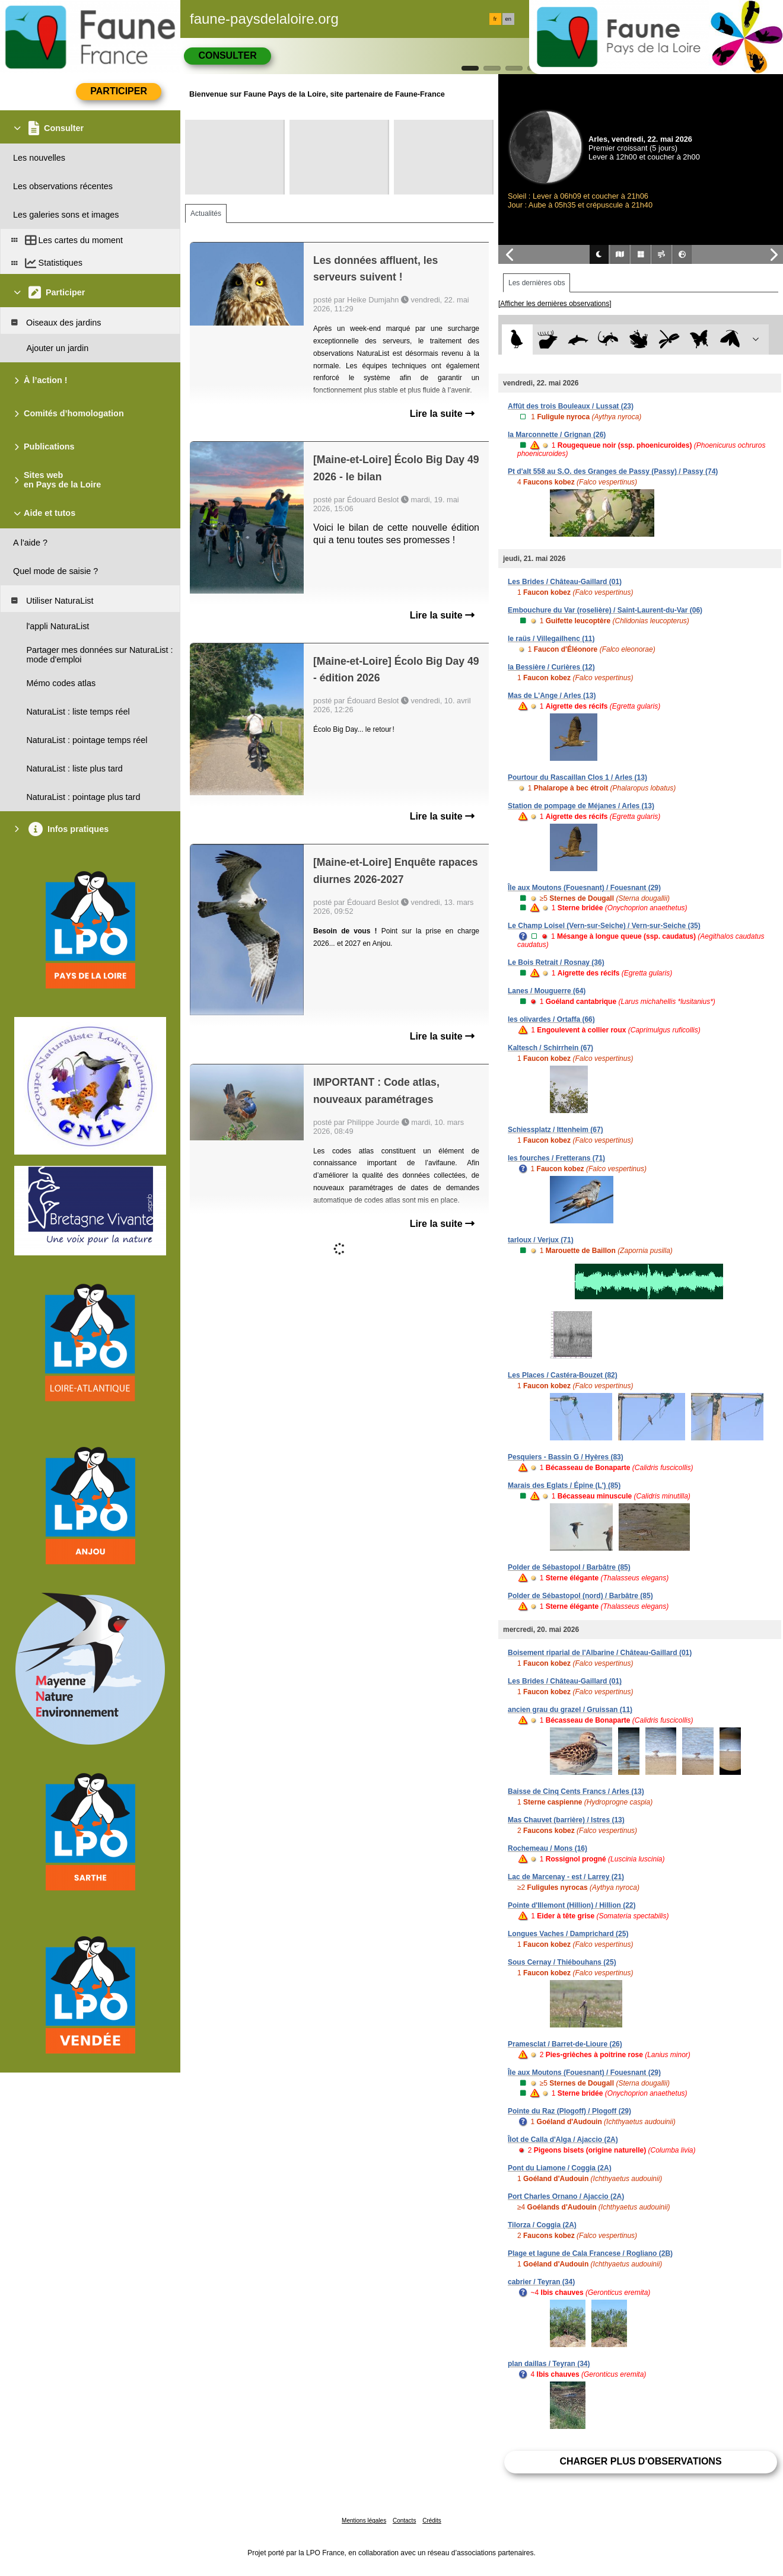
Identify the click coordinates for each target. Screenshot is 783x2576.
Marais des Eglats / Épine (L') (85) (564, 1485)
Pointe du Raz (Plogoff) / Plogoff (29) (569, 2111)
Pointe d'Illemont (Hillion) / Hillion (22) (572, 1905)
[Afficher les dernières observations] (555, 303)
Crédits (431, 2520)
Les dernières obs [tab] (536, 283)
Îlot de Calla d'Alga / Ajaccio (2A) (563, 2139)
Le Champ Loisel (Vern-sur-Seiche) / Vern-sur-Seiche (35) (604, 926)
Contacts (404, 2520)
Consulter (227, 55)
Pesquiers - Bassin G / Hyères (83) (565, 1457)
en (508, 19)
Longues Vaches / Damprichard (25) (568, 1934)
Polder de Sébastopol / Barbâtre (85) (569, 1567)
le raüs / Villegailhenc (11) (551, 639)
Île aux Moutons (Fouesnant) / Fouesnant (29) (584, 888)
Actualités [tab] (205, 213)
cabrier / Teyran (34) (541, 2282)
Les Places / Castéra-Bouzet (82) (563, 1375)
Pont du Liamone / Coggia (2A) (560, 2168)
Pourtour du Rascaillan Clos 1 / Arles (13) (577, 777)
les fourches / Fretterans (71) (556, 1158)
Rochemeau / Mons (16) (547, 1848)
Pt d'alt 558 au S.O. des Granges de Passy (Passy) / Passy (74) (613, 471)
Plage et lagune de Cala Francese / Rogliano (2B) (590, 2253)
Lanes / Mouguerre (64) (546, 991)
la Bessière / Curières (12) (551, 667)
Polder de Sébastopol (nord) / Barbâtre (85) (580, 1596)
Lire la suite (442, 413)
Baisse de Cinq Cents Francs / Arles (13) (576, 1791)
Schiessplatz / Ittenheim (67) (555, 1130)
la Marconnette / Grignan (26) (557, 435)
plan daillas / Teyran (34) (549, 2364)
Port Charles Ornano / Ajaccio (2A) (566, 2196)
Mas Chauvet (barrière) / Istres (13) (566, 1820)
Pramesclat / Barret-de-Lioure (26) (565, 2044)
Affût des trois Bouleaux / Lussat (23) (571, 406)
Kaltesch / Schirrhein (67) (550, 1048)
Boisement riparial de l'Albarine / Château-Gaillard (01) (600, 1653)
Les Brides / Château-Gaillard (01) (565, 582)
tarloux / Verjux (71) (541, 1240)
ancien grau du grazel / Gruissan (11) (570, 1709)
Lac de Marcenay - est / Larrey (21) (566, 1877)
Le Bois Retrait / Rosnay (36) (556, 962)
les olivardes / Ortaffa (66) (551, 1019)
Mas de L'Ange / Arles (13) (552, 695)
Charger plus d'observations (640, 2461)
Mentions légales (364, 2520)
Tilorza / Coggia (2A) (542, 2225)
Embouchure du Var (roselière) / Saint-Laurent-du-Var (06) (605, 610)
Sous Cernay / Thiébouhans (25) (562, 1962)
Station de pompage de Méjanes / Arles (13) (581, 806)
